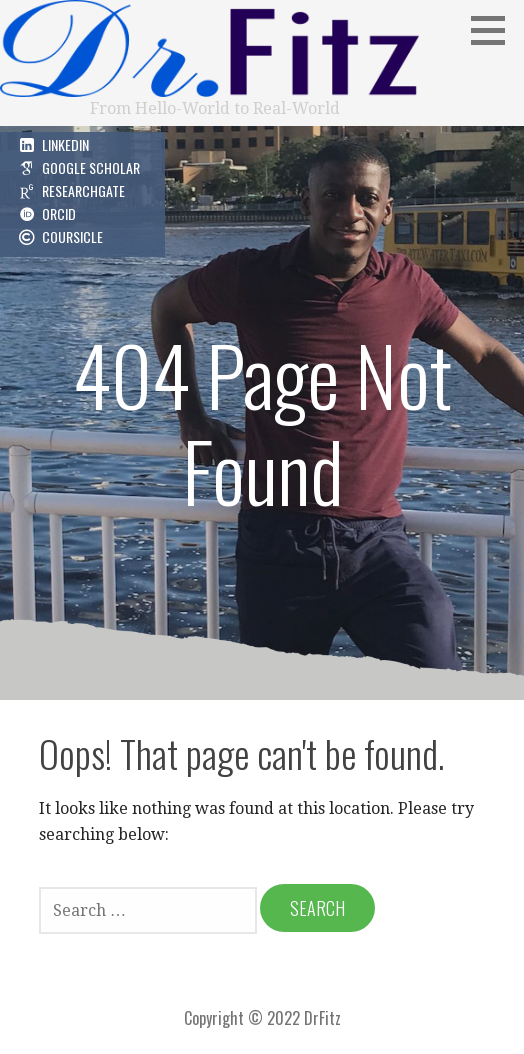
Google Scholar (91, 167)
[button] (495, 30)
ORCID (59, 213)
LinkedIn (65, 144)
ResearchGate (83, 190)
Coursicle (72, 236)
